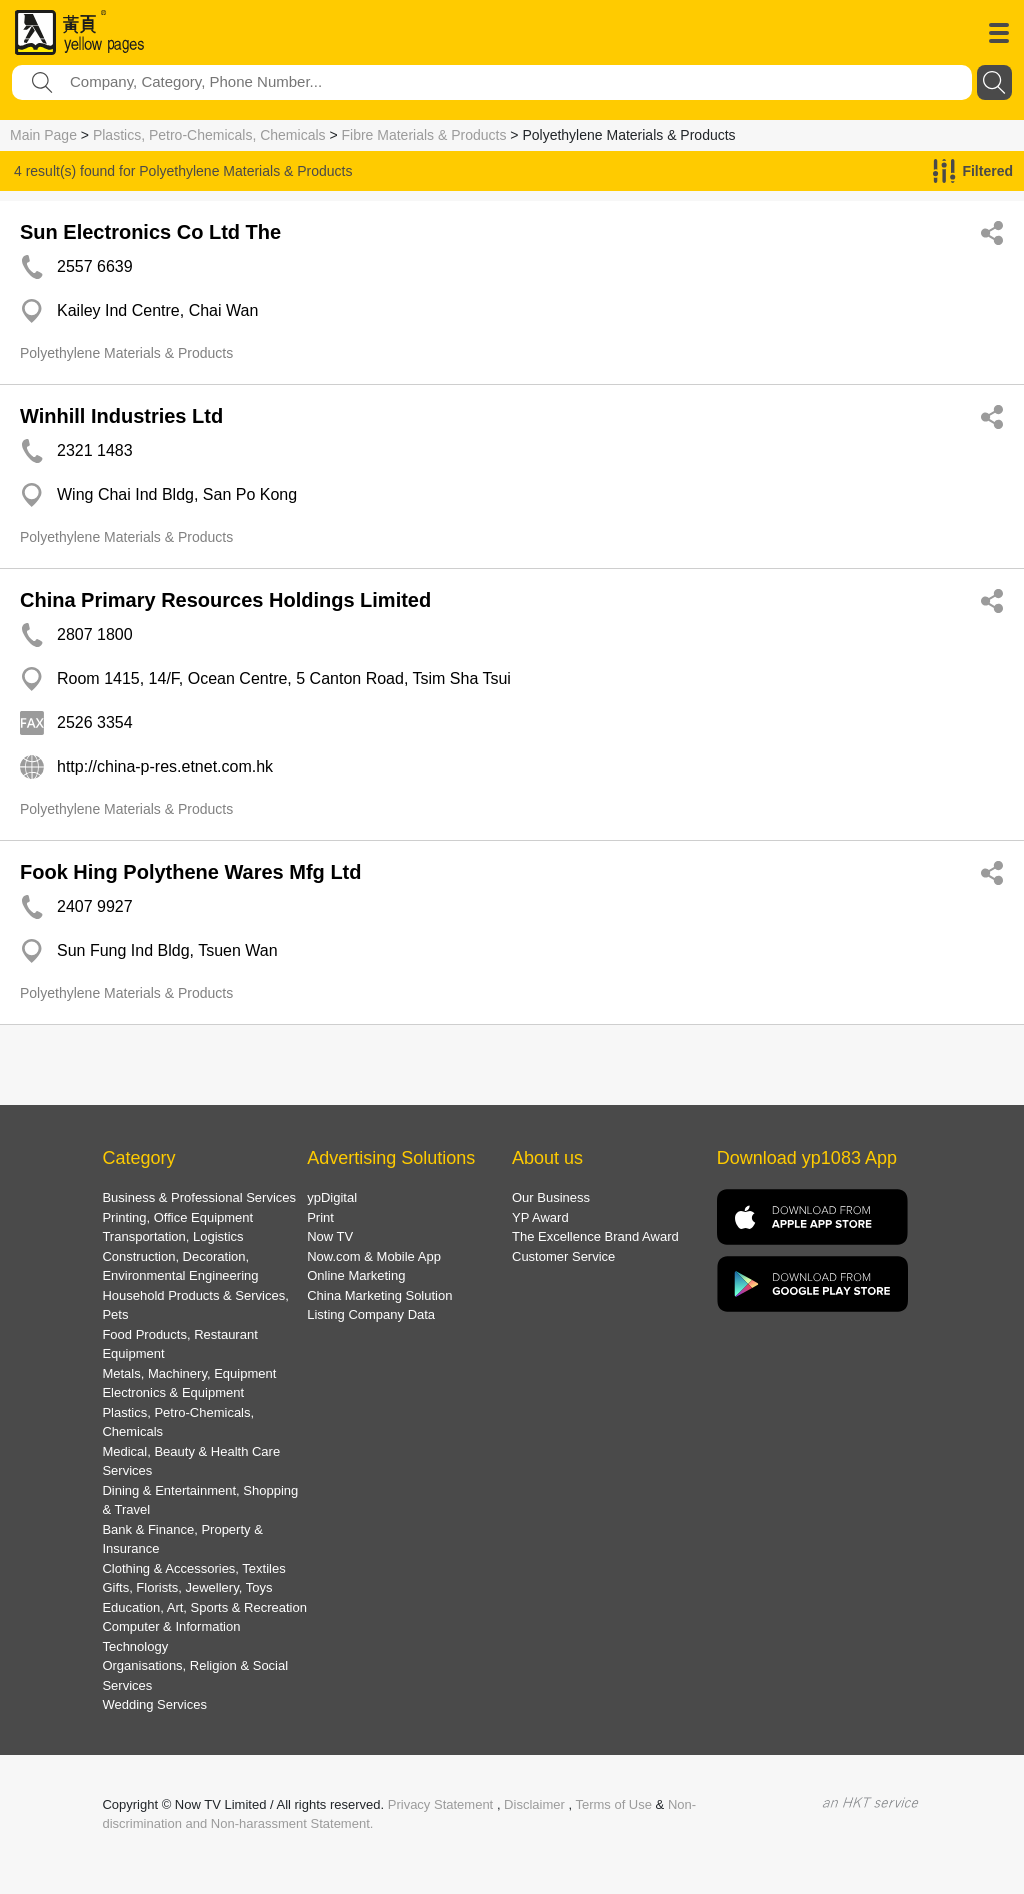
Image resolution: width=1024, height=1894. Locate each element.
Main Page (43, 135)
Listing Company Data (371, 1314)
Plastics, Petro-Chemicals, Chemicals (209, 135)
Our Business (551, 1197)
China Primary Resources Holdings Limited (225, 600)
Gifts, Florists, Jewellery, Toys (187, 1587)
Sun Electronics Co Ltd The (150, 232)
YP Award (540, 1217)
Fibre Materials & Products (424, 135)
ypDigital (332, 1197)
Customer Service (563, 1256)
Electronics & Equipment (173, 1392)
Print (320, 1217)
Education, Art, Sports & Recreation (204, 1607)
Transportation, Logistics (172, 1236)
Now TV (330, 1236)
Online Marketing (356, 1275)
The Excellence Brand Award (595, 1236)
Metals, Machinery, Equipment (189, 1373)
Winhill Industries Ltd (121, 416)
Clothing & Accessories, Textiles (193, 1568)
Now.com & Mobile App (374, 1256)
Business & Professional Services (199, 1197)
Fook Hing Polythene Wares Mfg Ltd (190, 872)
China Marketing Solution (379, 1295)
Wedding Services (154, 1704)
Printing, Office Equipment (177, 1217)
